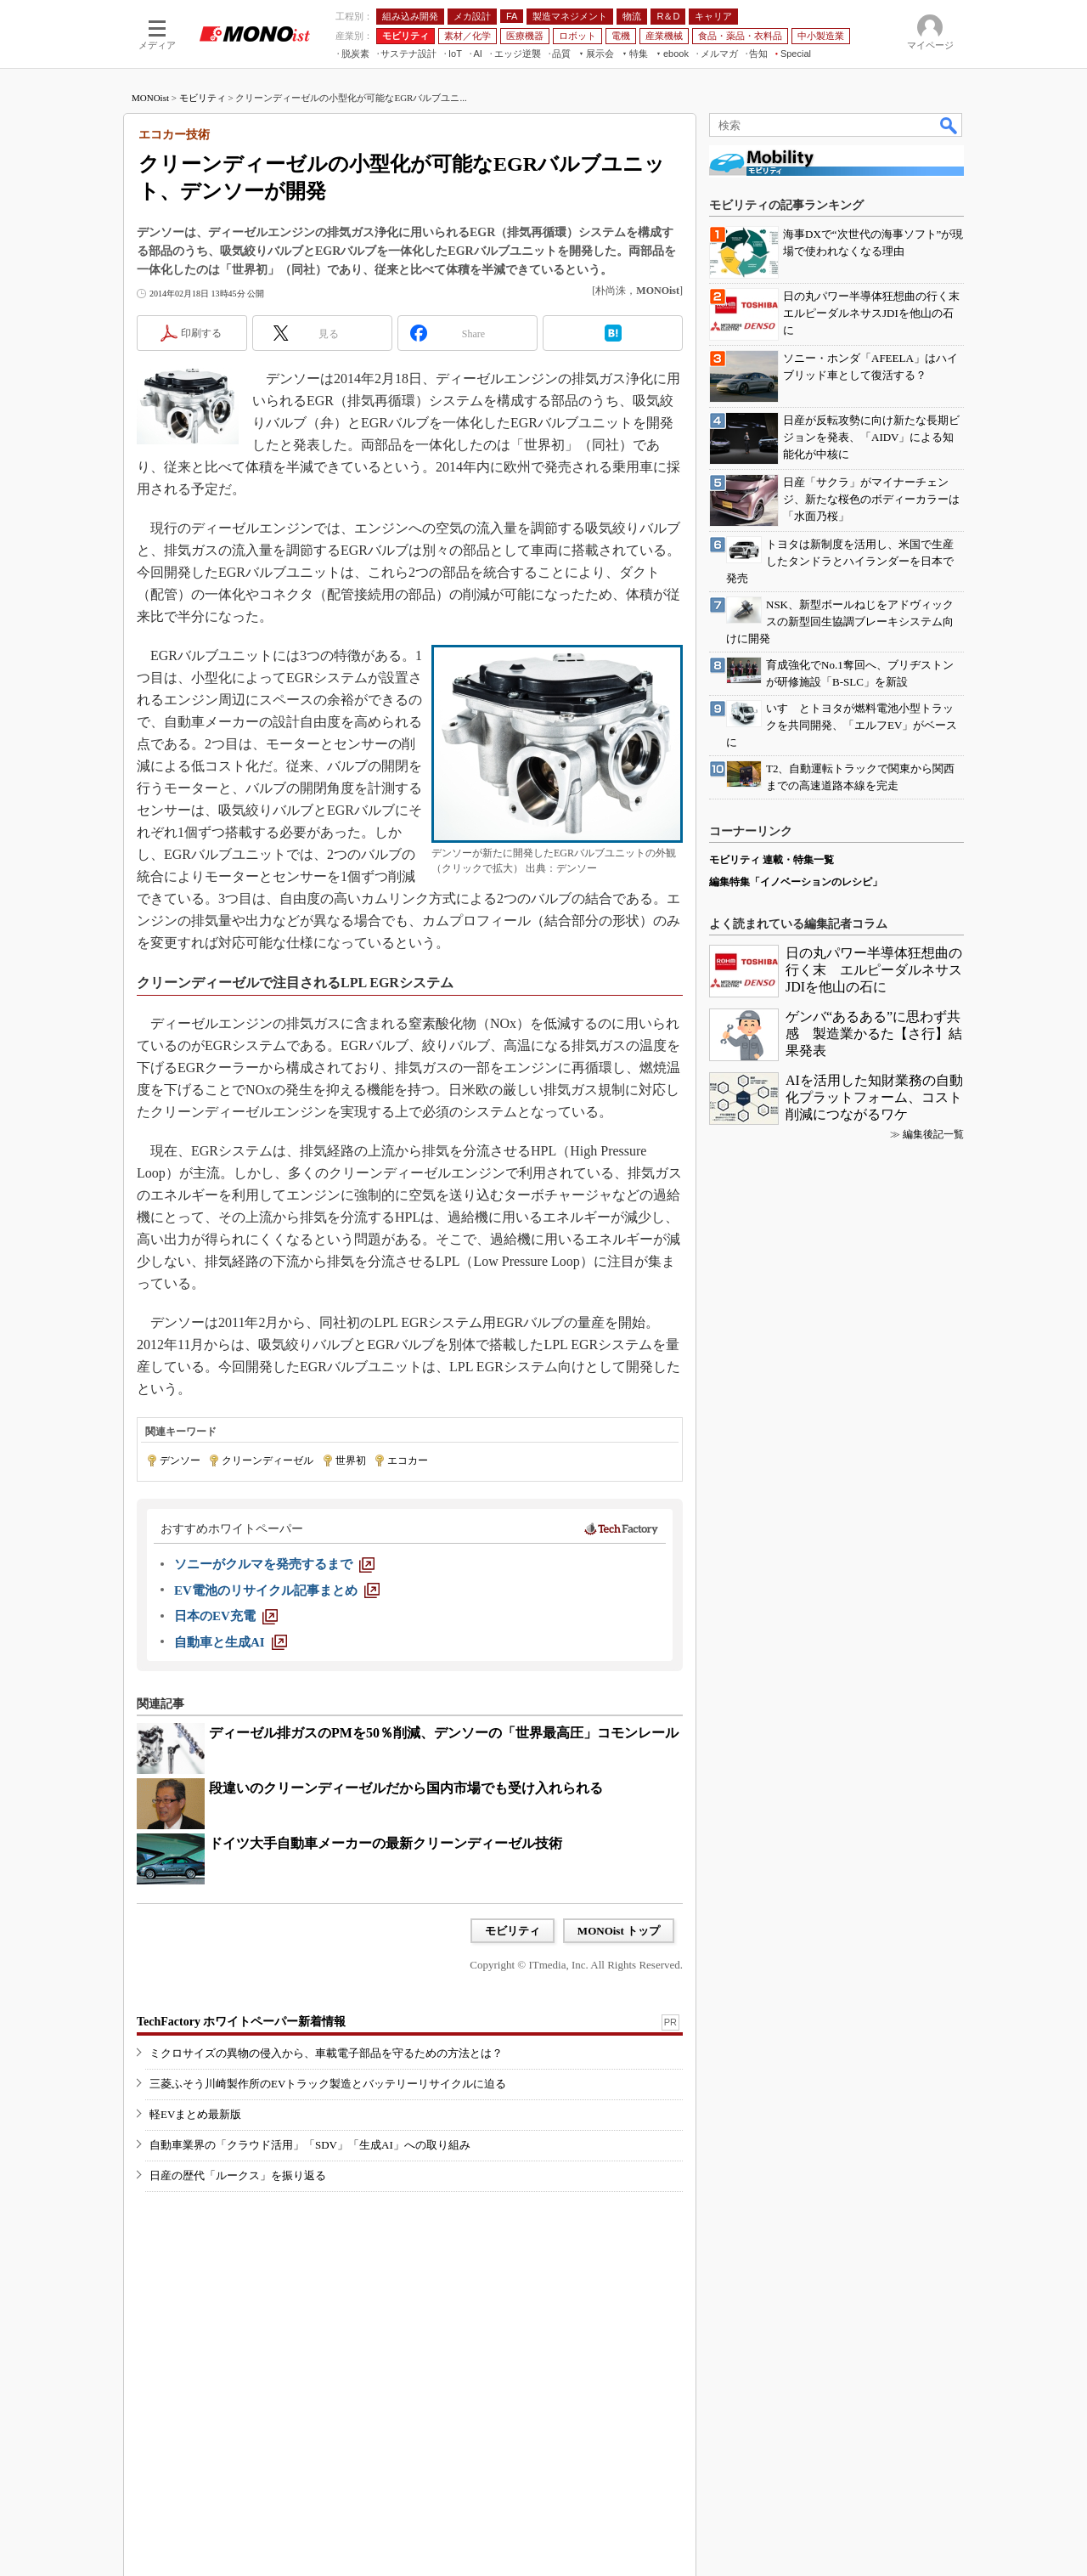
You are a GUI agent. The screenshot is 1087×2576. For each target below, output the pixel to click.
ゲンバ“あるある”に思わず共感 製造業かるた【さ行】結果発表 (874, 1033)
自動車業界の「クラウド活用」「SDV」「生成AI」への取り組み (309, 2144)
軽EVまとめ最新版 (195, 2114)
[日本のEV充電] (226, 1616)
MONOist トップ (618, 1930)
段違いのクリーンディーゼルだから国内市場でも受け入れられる (406, 1788)
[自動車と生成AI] (230, 1642)
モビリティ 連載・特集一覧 (771, 860)
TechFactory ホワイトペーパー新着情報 (241, 2021)
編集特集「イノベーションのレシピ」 (795, 882)
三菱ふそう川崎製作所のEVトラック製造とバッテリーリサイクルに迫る (327, 2083)
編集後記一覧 (933, 1134)
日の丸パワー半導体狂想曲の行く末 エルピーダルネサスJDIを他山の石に (874, 970)
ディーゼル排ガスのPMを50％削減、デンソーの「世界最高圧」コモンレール (444, 1733)
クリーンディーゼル (267, 1460)
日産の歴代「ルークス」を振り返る (237, 2175)
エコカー (407, 1460)
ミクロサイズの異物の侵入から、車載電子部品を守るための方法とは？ (326, 2053)
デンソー (180, 1460)
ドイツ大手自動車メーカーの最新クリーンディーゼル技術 (385, 1843)
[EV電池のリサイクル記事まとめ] (277, 1590)
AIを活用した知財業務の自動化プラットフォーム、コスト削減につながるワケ (874, 1097)
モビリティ (202, 98)
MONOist (150, 98)
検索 (949, 125)
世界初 (350, 1460)
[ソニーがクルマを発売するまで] (274, 1564)
